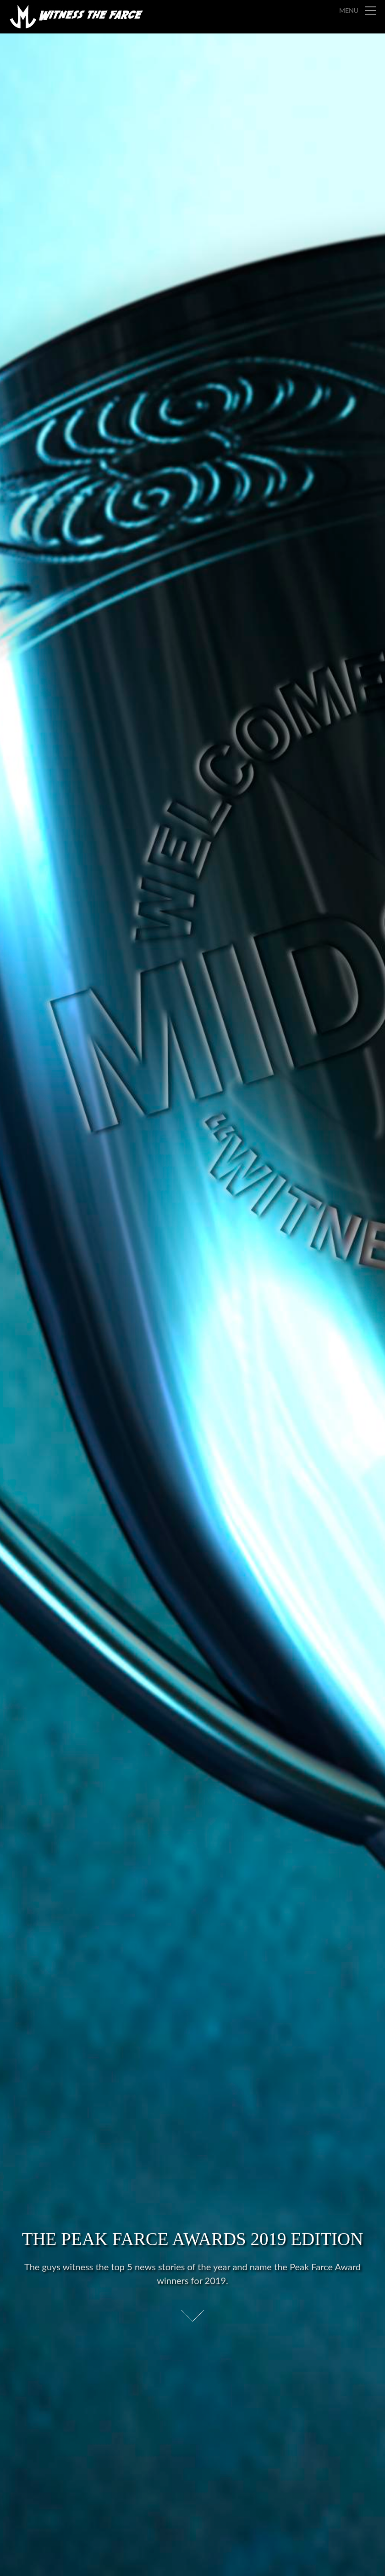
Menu (348, 10)
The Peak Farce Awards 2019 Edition (192, 2239)
